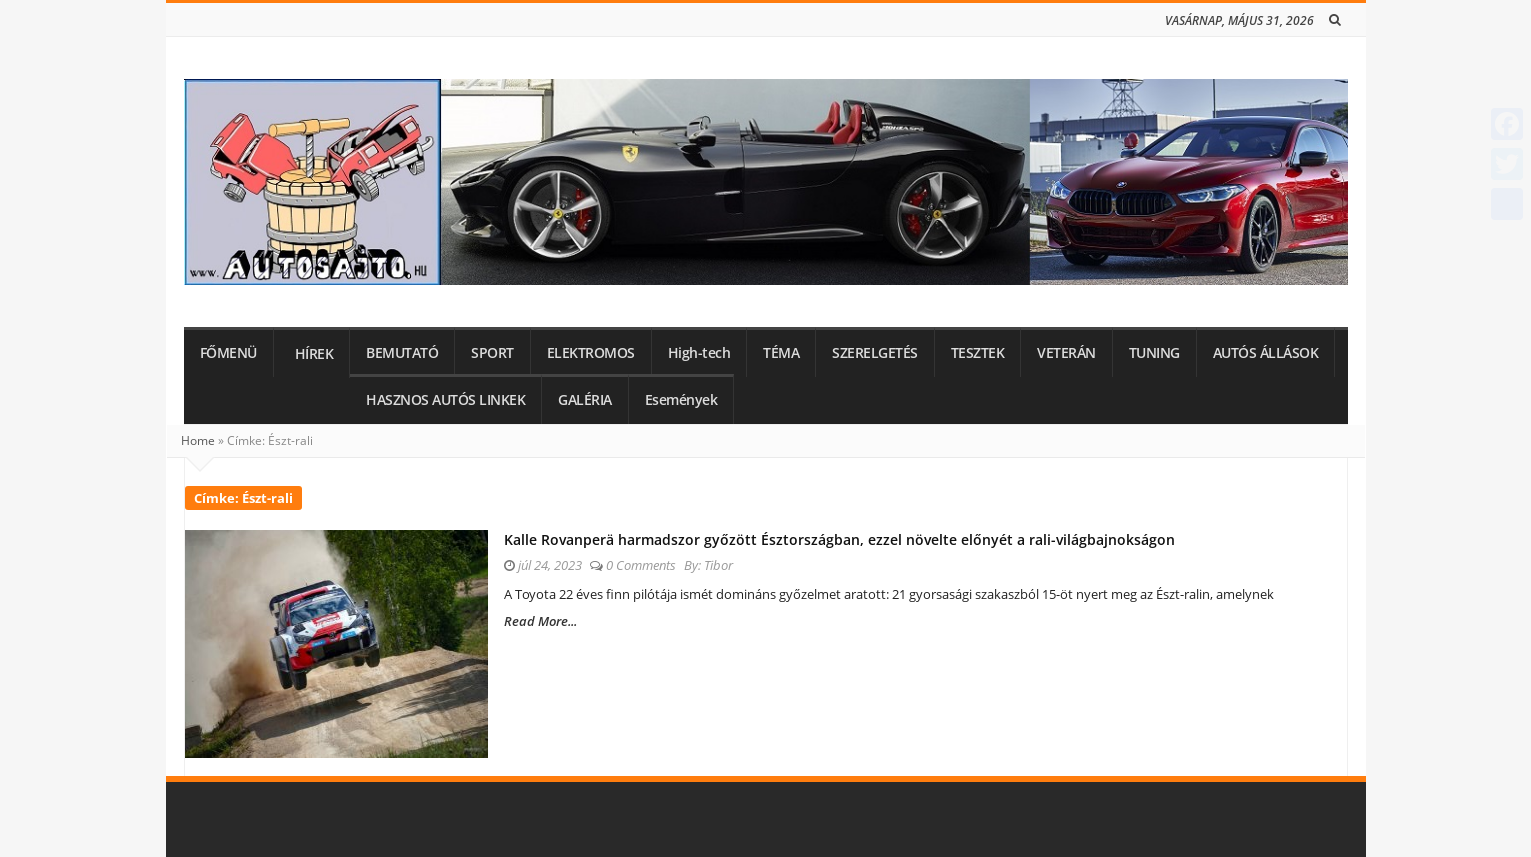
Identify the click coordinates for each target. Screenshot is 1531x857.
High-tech (699, 353)
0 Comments (641, 565)
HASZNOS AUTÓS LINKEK (445, 400)
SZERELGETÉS (875, 353)
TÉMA (781, 353)
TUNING (1154, 353)
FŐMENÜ (228, 353)
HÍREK (314, 354)
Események (681, 400)
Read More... (540, 621)
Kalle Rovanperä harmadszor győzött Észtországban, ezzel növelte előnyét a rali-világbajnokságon (839, 539)
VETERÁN (1066, 353)
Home (198, 440)
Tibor (718, 565)
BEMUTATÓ (402, 353)
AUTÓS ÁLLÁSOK (1266, 353)
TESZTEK (978, 353)
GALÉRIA (585, 400)
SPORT (492, 353)
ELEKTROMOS (591, 353)
